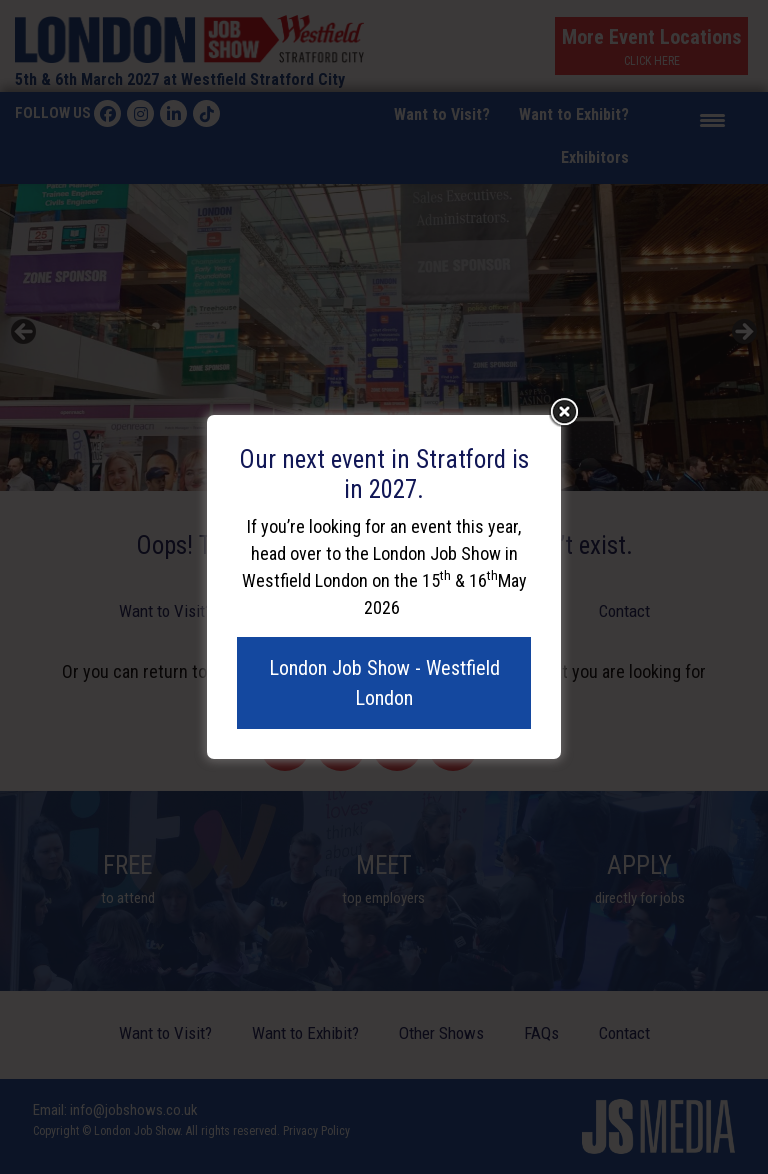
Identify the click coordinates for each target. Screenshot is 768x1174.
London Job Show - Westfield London (384, 683)
